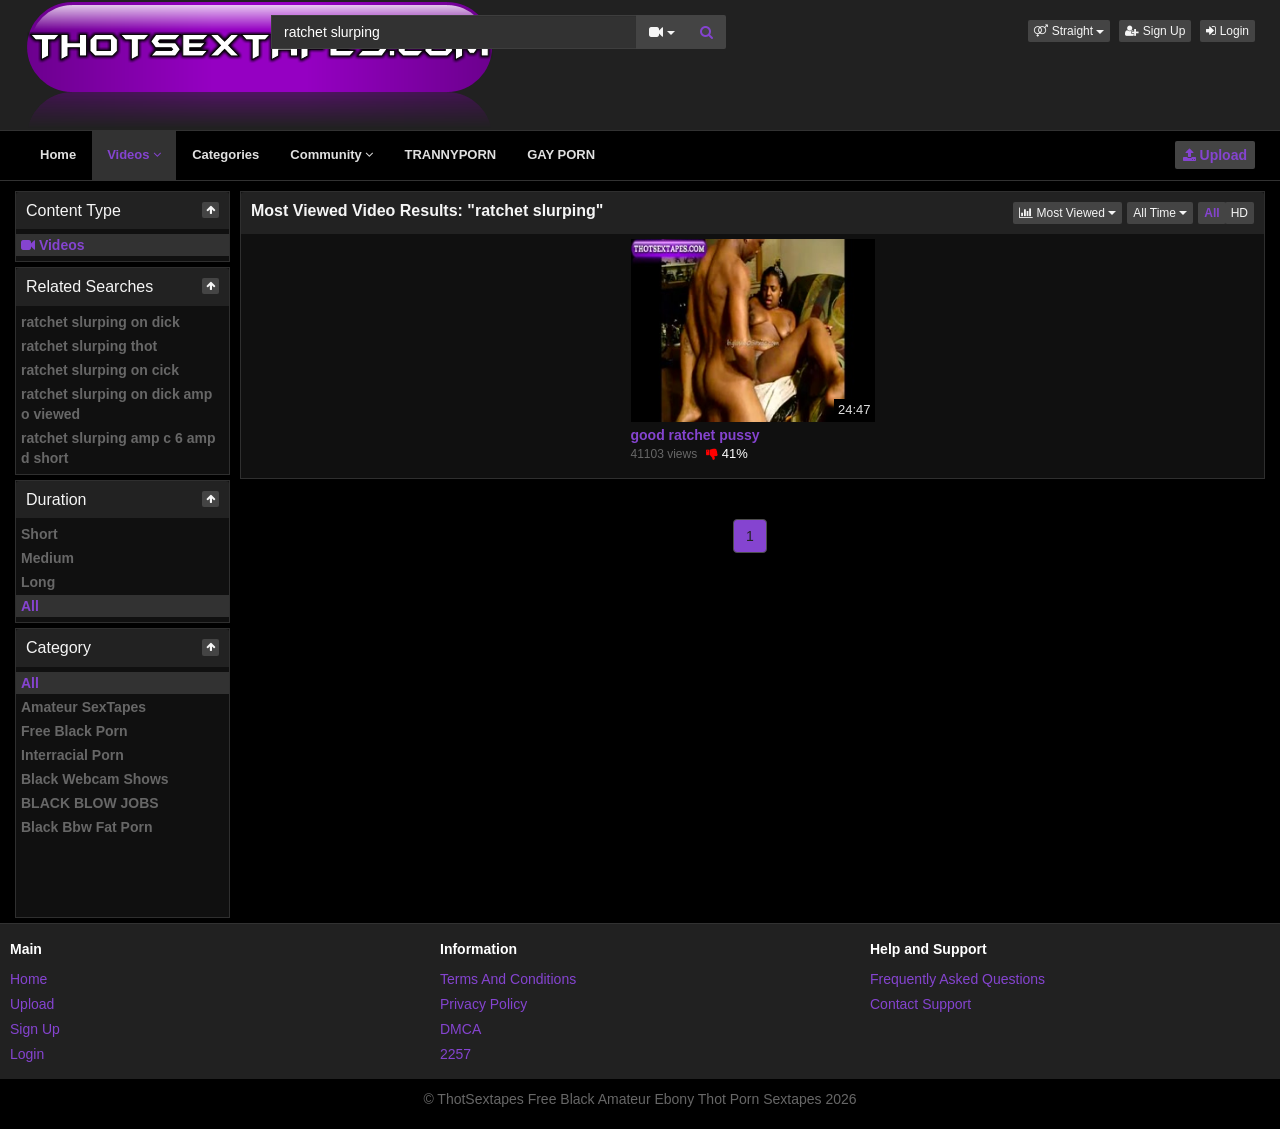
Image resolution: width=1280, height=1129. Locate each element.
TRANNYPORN (450, 154)
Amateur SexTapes (83, 707)
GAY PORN (561, 154)
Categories (225, 154)
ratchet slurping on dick (100, 322)
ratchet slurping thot (89, 346)
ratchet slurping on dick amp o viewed (116, 404)
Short (39, 534)
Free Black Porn (74, 731)
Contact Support (920, 1004)
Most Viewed (1070, 211)
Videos (134, 154)
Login (1227, 31)
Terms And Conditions (508, 979)
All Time (1163, 211)
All (30, 606)
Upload (1215, 155)
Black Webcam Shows (95, 779)
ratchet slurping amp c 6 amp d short (118, 448)
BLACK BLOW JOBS (90, 803)
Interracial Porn (72, 755)
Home (58, 154)
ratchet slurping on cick (100, 370)
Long (38, 582)
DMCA (460, 1029)
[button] (1069, 31)
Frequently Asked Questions (957, 979)
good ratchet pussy (695, 435)
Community (331, 154)
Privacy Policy (483, 1004)
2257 (455, 1054)
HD (1239, 213)
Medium (47, 558)
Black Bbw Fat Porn (86, 827)
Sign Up (1155, 31)
